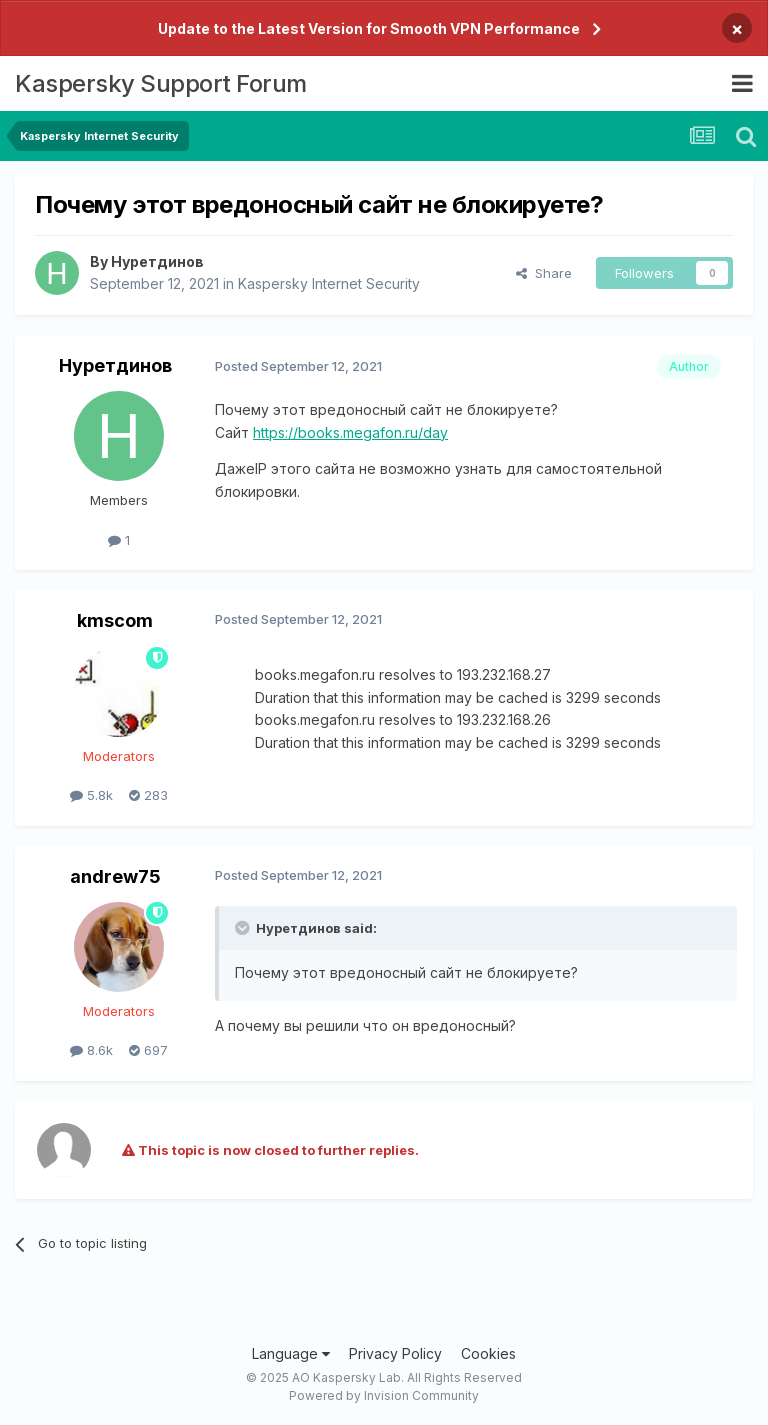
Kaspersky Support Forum (161, 83)
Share (544, 273)
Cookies (488, 1353)
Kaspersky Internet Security (329, 283)
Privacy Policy (395, 1353)
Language (291, 1353)
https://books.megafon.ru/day (350, 432)
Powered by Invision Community (384, 1395)
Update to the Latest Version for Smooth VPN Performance (369, 28)
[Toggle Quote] (244, 928)
